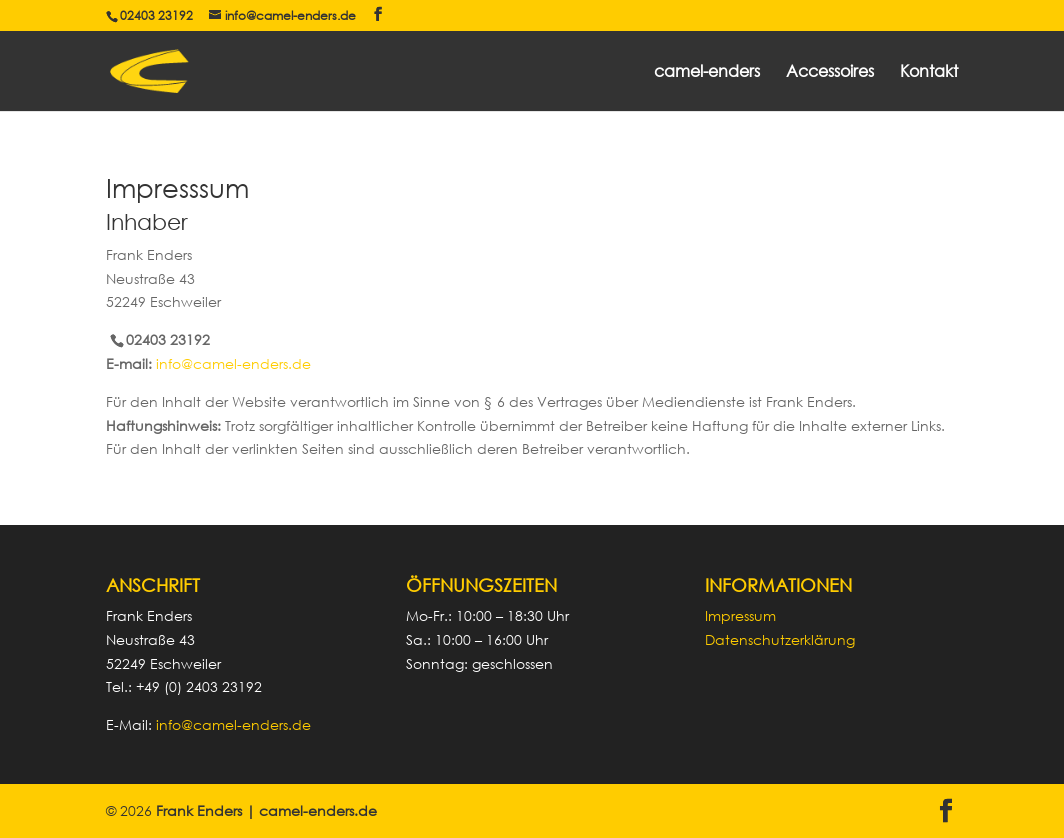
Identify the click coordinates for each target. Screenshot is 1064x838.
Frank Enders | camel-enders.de (266, 810)
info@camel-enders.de (233, 363)
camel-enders (707, 72)
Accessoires (830, 72)
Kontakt (929, 72)
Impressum (740, 615)
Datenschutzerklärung (780, 639)
